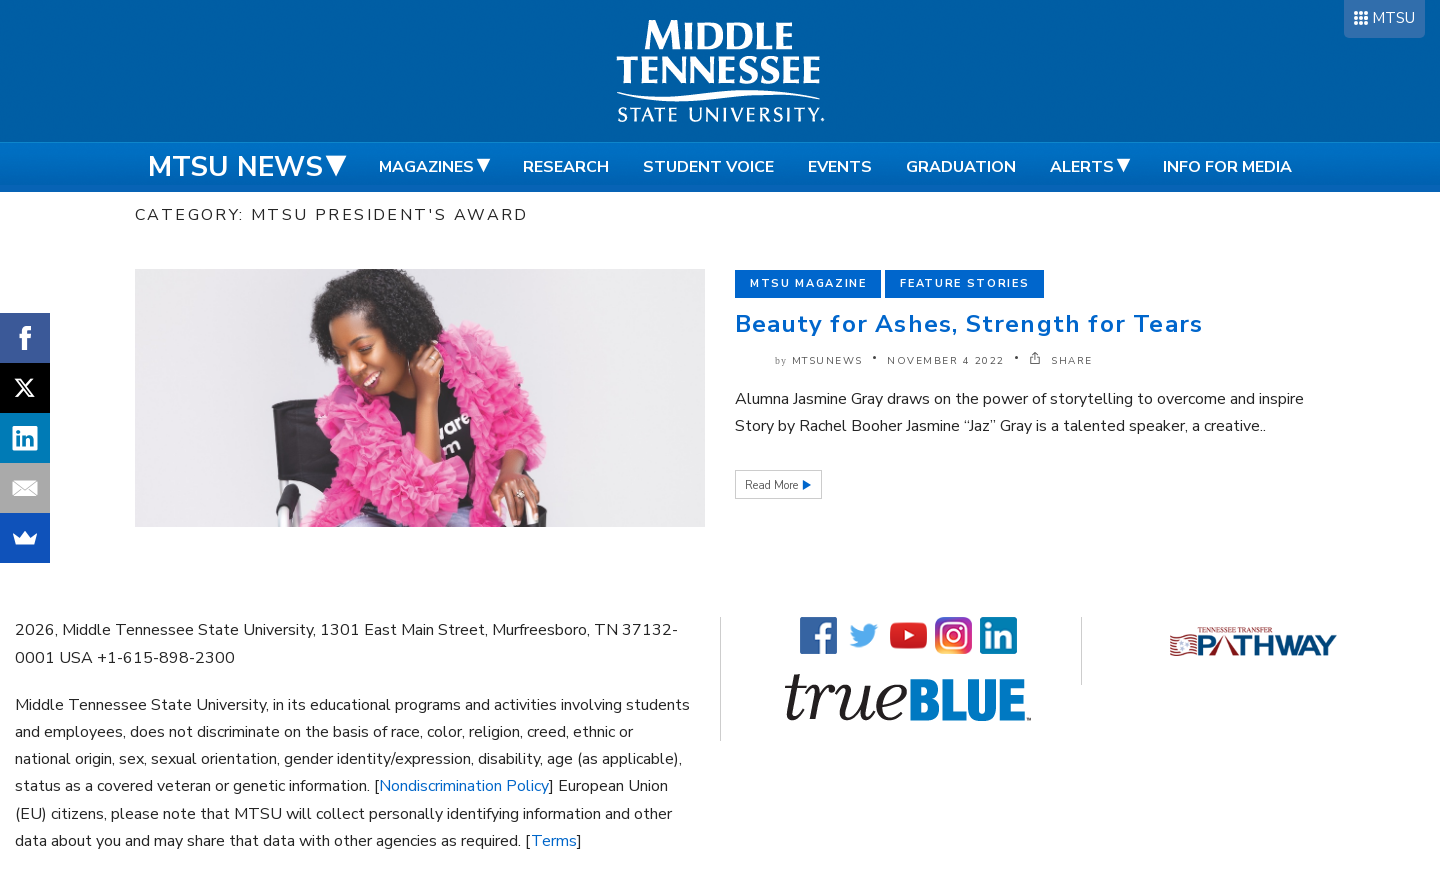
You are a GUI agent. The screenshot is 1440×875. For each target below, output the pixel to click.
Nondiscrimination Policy (464, 786)
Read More (773, 485)
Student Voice (708, 167)
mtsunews (827, 361)
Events (840, 167)
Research (566, 167)
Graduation (961, 167)
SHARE (1061, 361)
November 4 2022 (946, 361)
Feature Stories (964, 283)
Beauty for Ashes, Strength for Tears (969, 324)
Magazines (426, 167)
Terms (554, 841)
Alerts (1082, 167)
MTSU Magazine (808, 283)
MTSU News (235, 167)
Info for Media (1227, 167)
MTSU (1393, 18)
